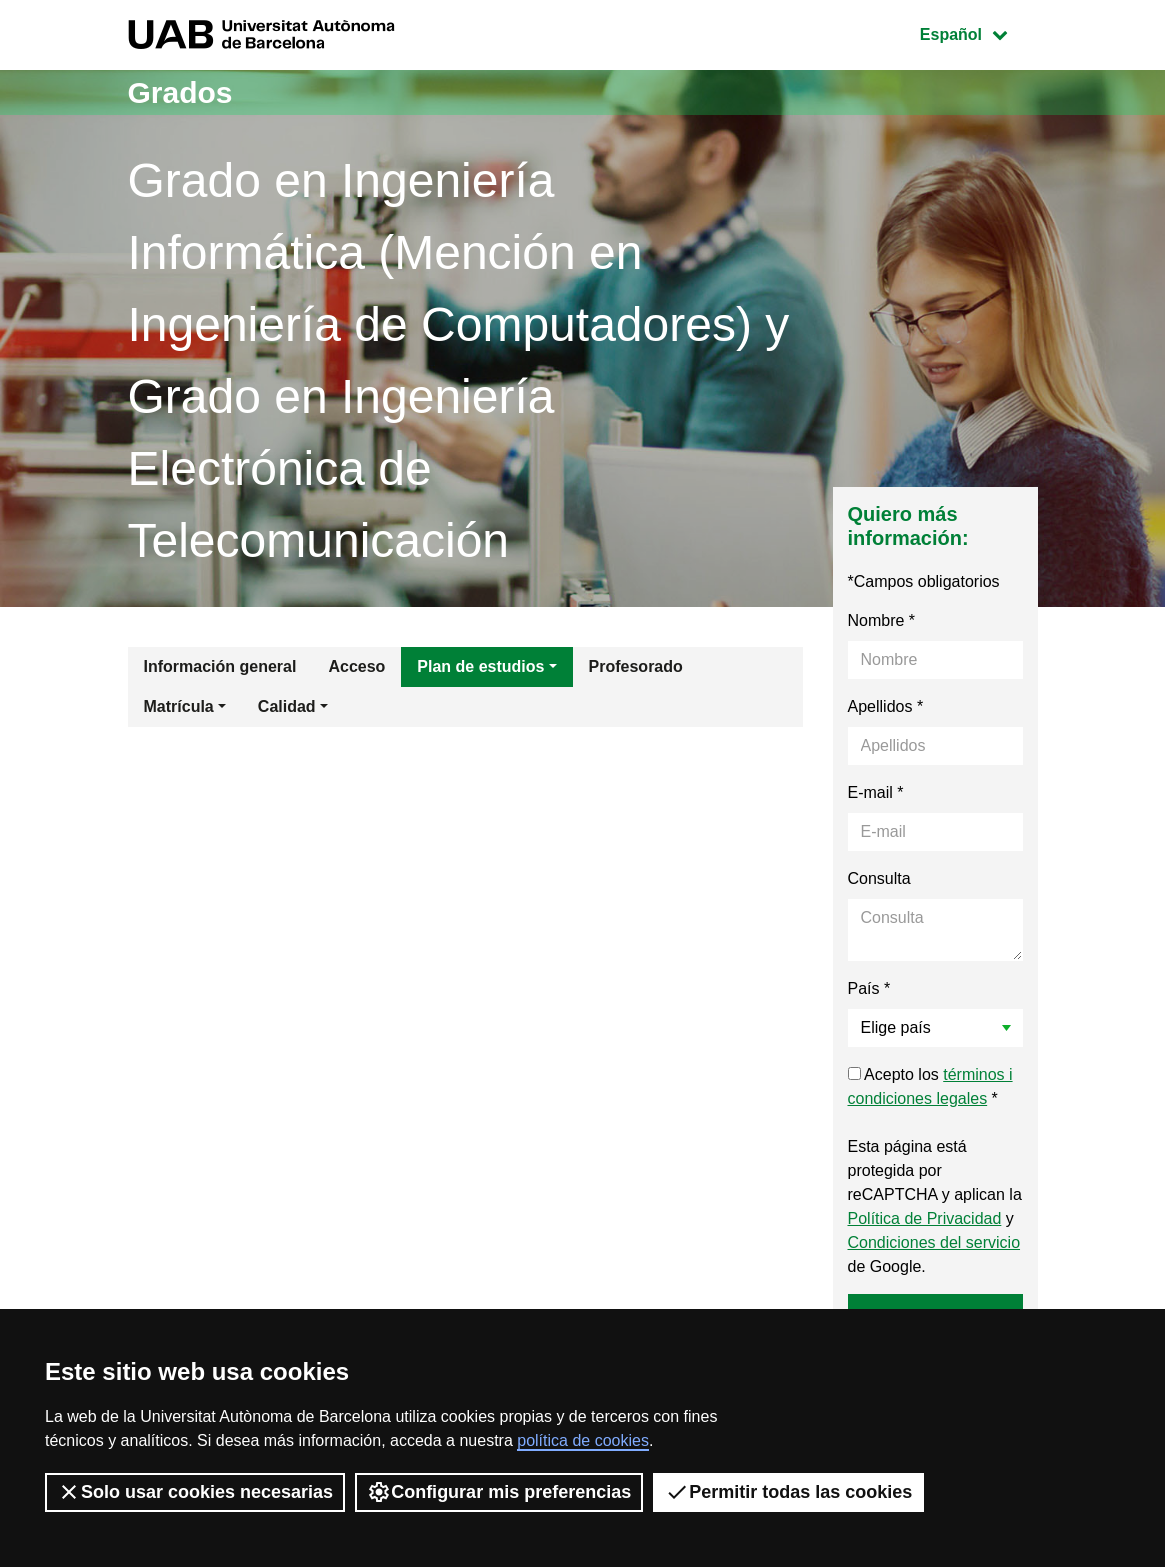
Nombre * (882, 620)
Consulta (879, 878)
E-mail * (876, 792)
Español (978, 32)
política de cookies (583, 1440)
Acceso (356, 666)
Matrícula (179, 706)
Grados (180, 92)
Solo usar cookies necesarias (195, 1492)
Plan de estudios (480, 666)
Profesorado (636, 666)
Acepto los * (930, 1086)
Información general (220, 666)
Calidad (287, 706)
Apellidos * (886, 706)
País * (869, 988)
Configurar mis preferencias (499, 1492)
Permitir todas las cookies (788, 1492)
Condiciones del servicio (934, 1242)
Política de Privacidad (925, 1218)
